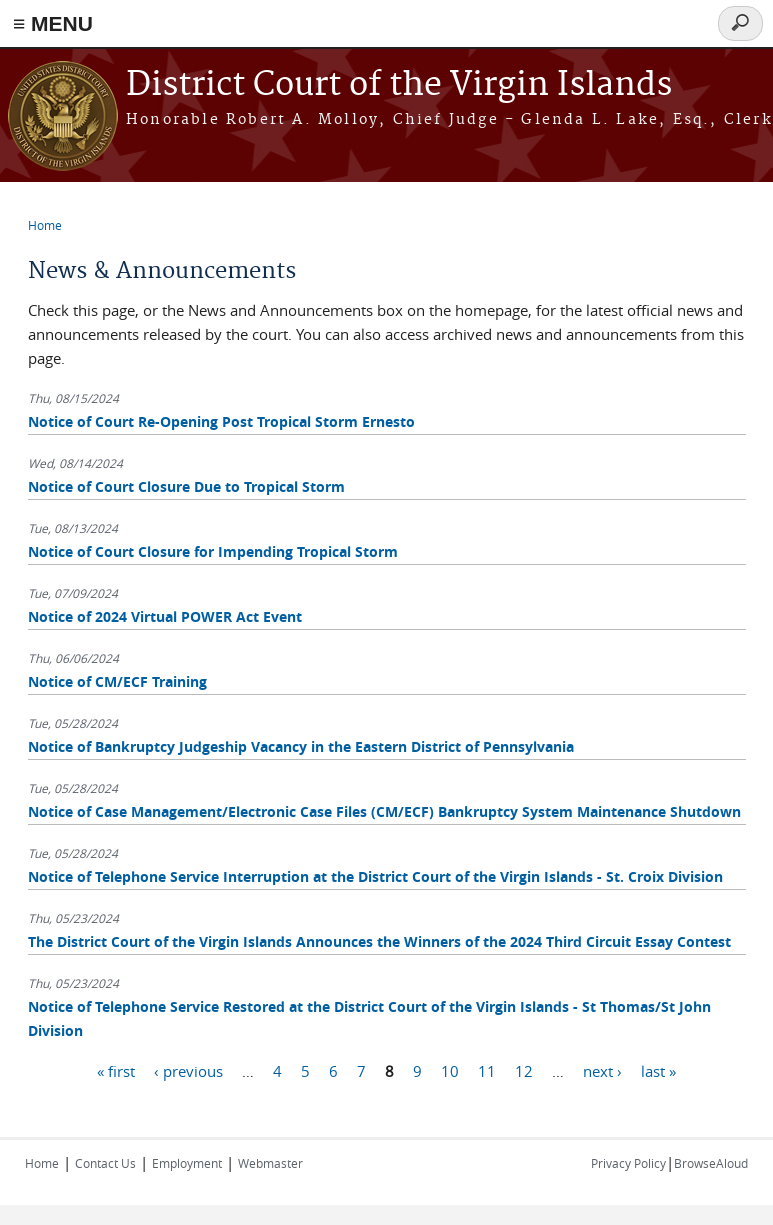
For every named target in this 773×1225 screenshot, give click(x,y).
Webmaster (270, 1163)
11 (487, 1070)
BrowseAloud (711, 1163)
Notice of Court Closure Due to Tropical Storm (186, 486)
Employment (187, 1163)
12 (524, 1070)
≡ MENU (53, 23)
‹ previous (188, 1070)
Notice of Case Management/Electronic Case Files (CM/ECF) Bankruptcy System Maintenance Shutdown (384, 811)
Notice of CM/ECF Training (117, 681)
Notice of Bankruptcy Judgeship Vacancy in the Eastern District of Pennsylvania (301, 746)
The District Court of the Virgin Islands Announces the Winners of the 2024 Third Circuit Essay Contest (379, 941)
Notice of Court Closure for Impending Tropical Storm (213, 551)
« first (116, 1070)
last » (658, 1070)
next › (602, 1070)
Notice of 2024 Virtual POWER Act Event (165, 616)
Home (45, 225)
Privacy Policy (628, 1163)
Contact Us (105, 1163)
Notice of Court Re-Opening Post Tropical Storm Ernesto (221, 421)
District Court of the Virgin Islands (399, 85)
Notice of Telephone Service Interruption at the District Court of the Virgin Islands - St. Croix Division (375, 876)
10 (450, 1070)
